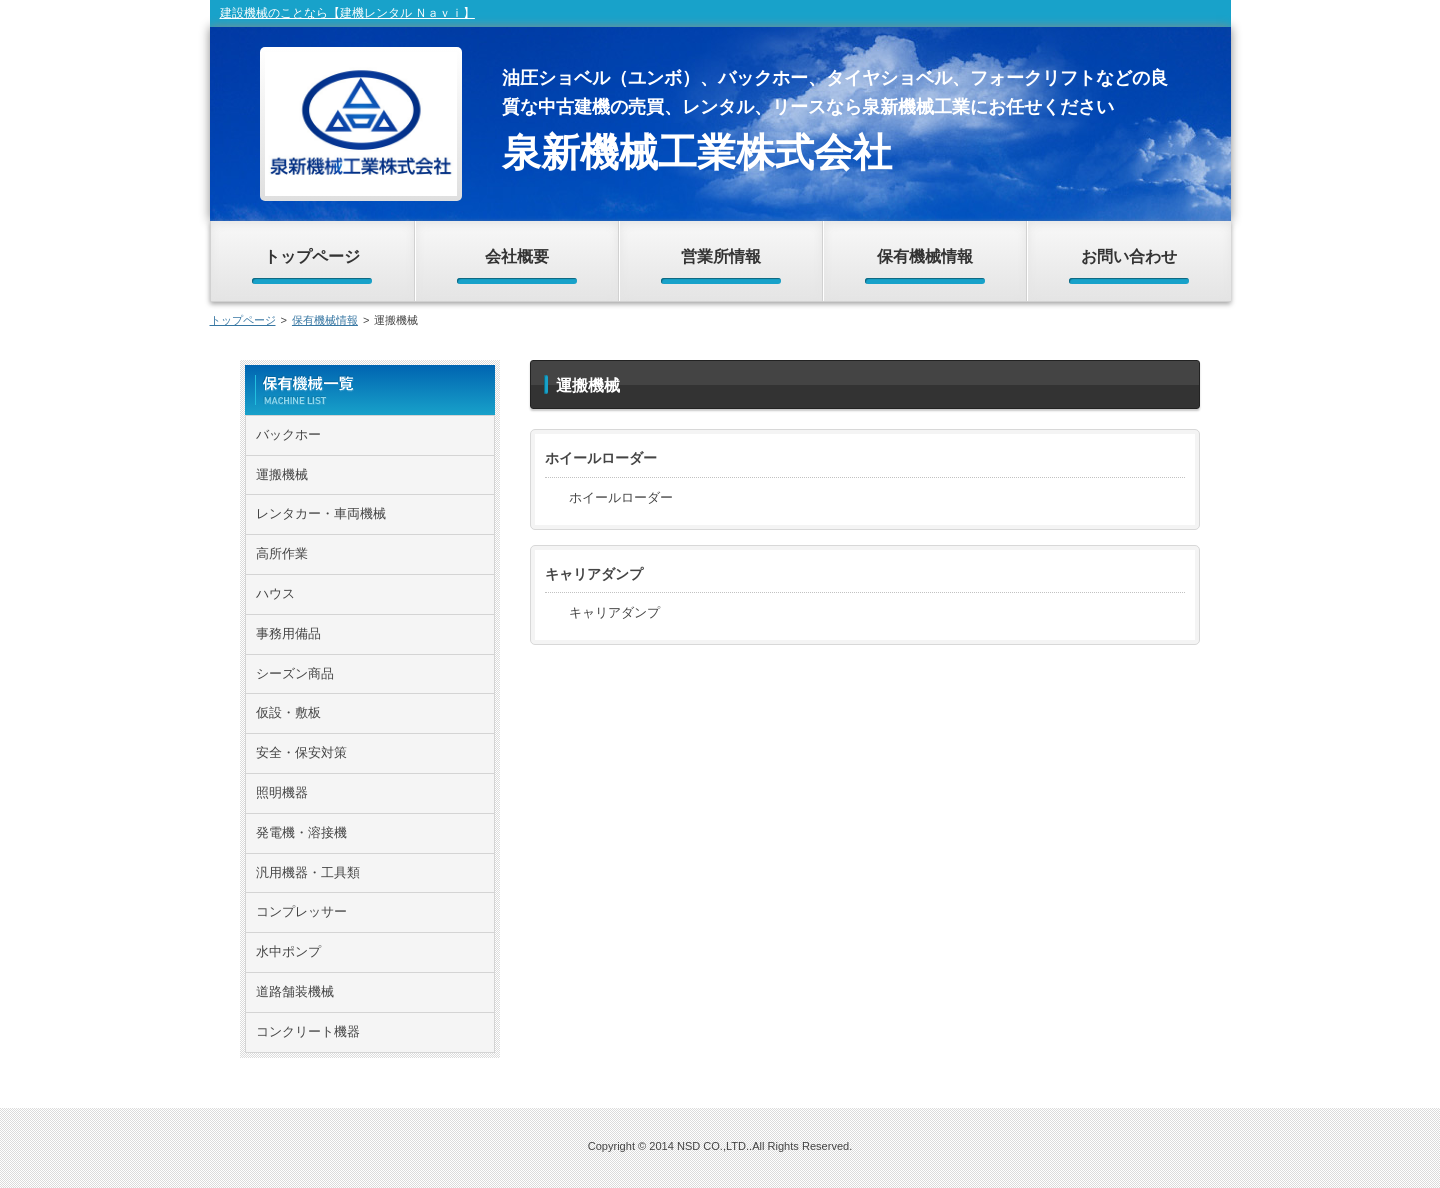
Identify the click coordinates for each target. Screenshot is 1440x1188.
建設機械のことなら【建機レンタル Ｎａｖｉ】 (347, 13)
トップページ (243, 320)
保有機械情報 (325, 320)
